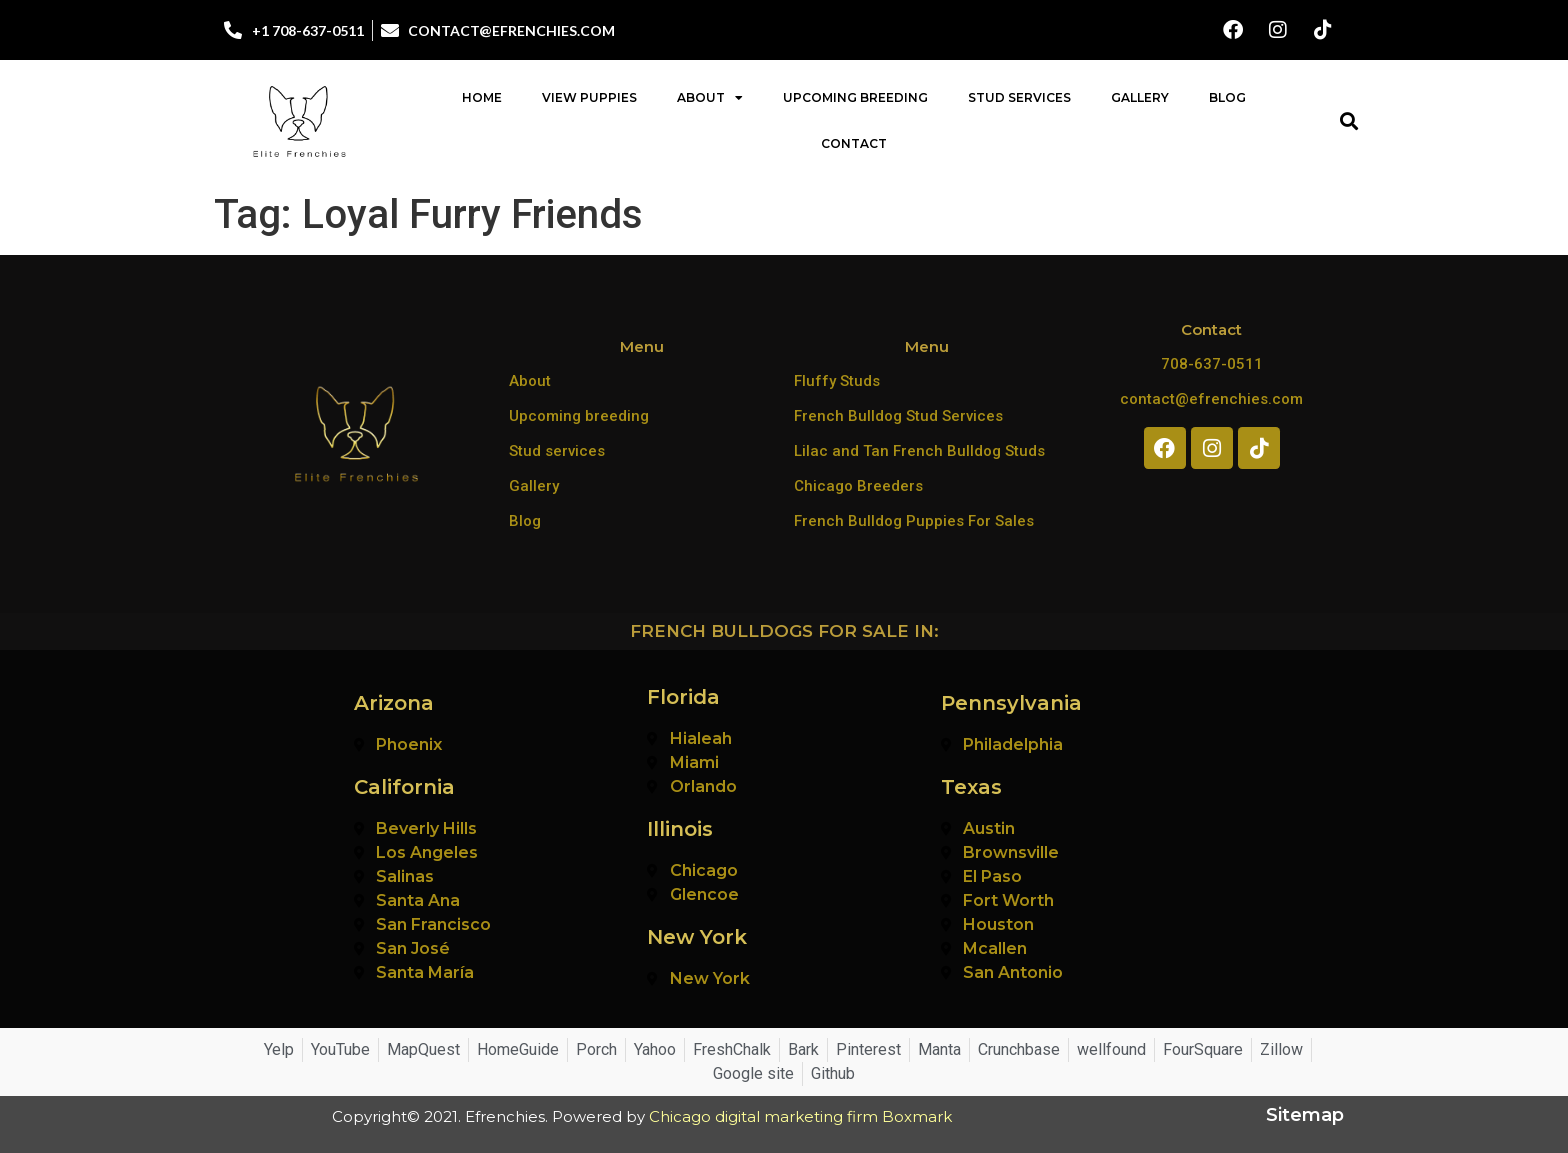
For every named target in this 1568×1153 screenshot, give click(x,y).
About (710, 98)
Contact (854, 143)
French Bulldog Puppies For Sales (914, 521)
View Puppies (589, 97)
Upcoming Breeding (855, 97)
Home (482, 97)
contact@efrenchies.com (1211, 399)
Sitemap (1305, 1115)
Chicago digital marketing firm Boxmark (800, 1116)
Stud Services (1019, 97)
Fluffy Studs (837, 381)
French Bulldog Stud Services (898, 416)
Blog (1227, 97)
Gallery (1140, 97)
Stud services (557, 451)
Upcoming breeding (579, 416)
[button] (1348, 121)
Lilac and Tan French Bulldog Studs (919, 451)
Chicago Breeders (858, 486)
